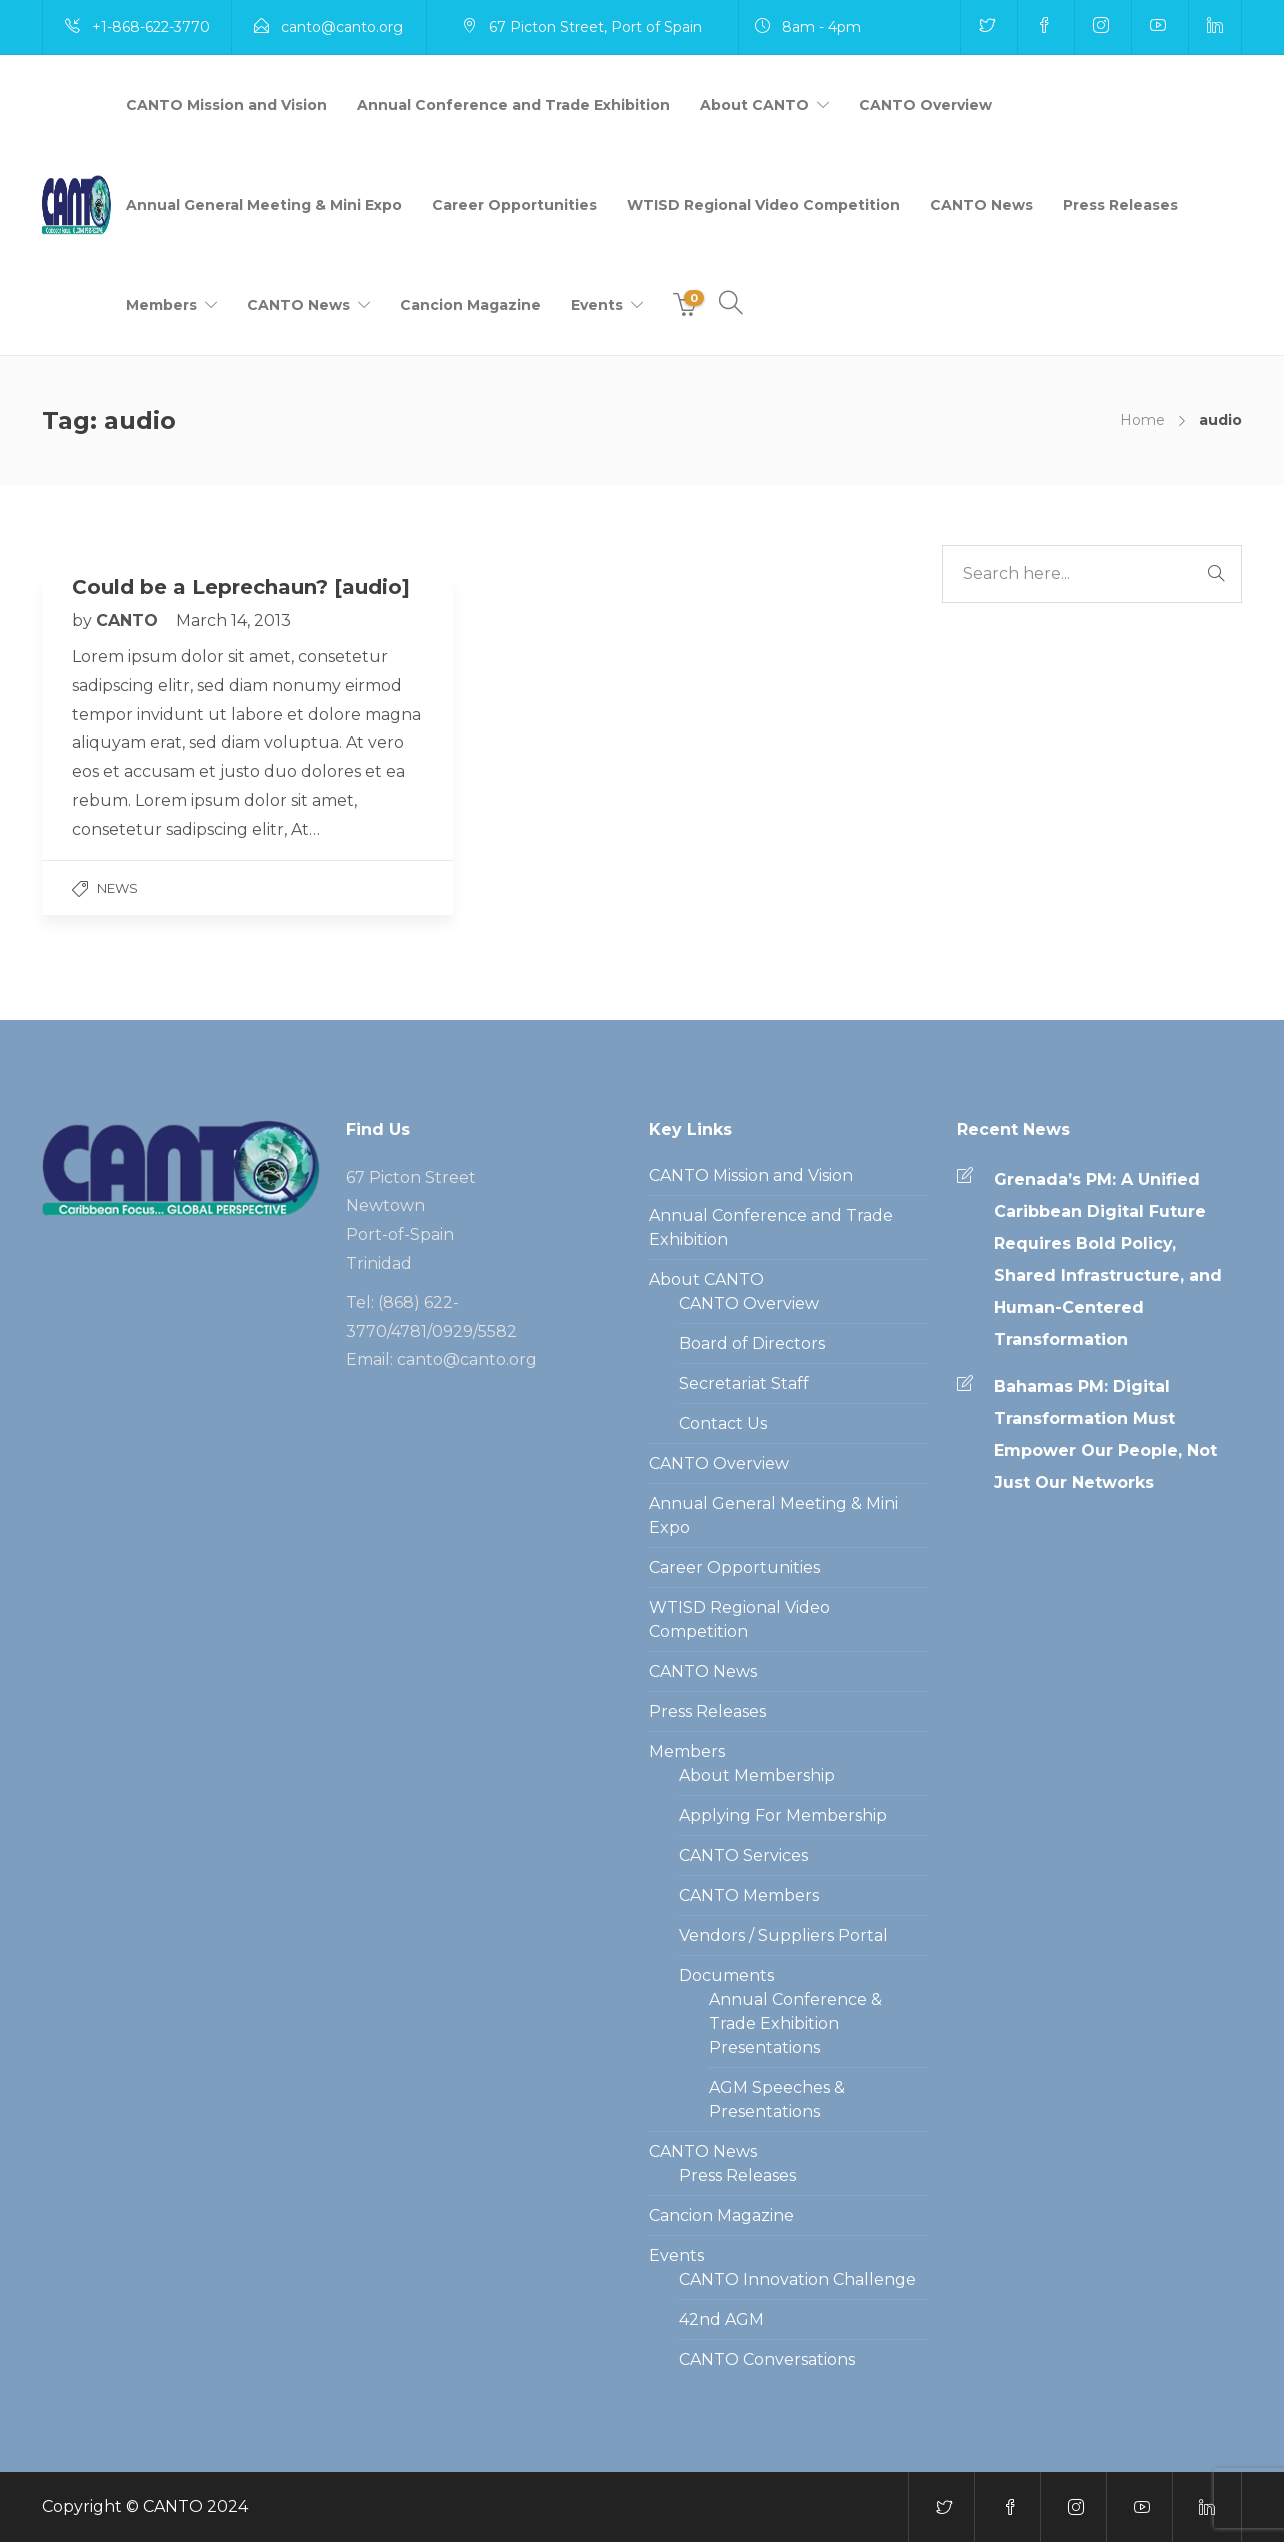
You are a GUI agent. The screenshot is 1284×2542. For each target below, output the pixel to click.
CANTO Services (743, 1855)
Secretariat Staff (744, 1383)
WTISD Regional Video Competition (763, 205)
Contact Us (723, 1423)
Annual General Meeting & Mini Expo (264, 205)
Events (597, 305)
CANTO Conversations (767, 2359)
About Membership (757, 1775)
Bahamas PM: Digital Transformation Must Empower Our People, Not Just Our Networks (1105, 1434)
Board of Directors (752, 1343)
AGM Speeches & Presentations (777, 2099)
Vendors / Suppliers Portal (783, 1935)
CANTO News (981, 205)
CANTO (129, 620)
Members (161, 305)
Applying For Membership (783, 1815)
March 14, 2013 (233, 620)
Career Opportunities (514, 205)
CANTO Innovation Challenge (797, 2279)
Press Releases (1120, 205)
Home (1142, 420)
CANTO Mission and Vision (226, 105)
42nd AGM (721, 2319)
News (117, 888)
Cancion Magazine (470, 305)
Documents (726, 1975)
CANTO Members (749, 1895)
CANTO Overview (925, 105)
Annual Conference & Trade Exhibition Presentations (795, 2023)
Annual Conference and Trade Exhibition (513, 105)
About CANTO (754, 105)
